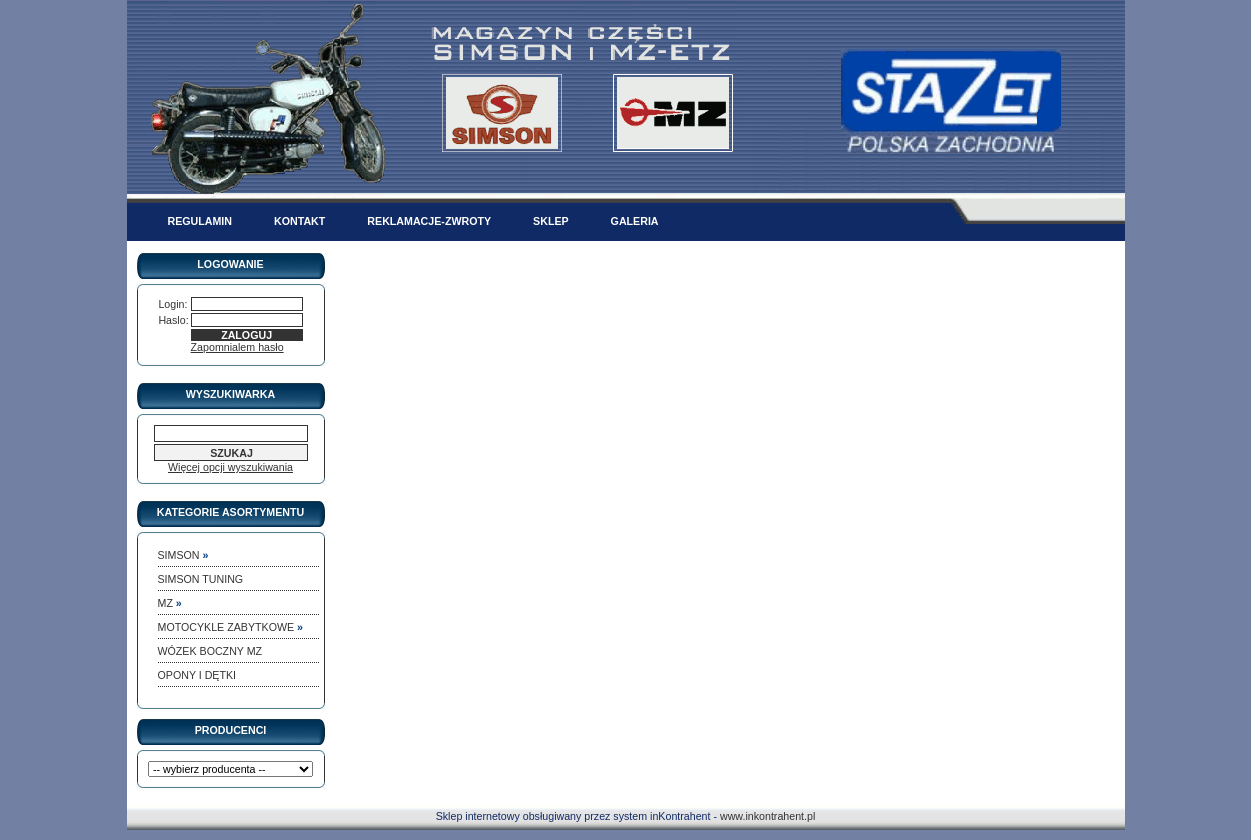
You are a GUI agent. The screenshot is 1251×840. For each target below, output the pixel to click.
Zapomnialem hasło (237, 347)
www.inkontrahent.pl (767, 816)
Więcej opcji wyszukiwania (230, 467)
